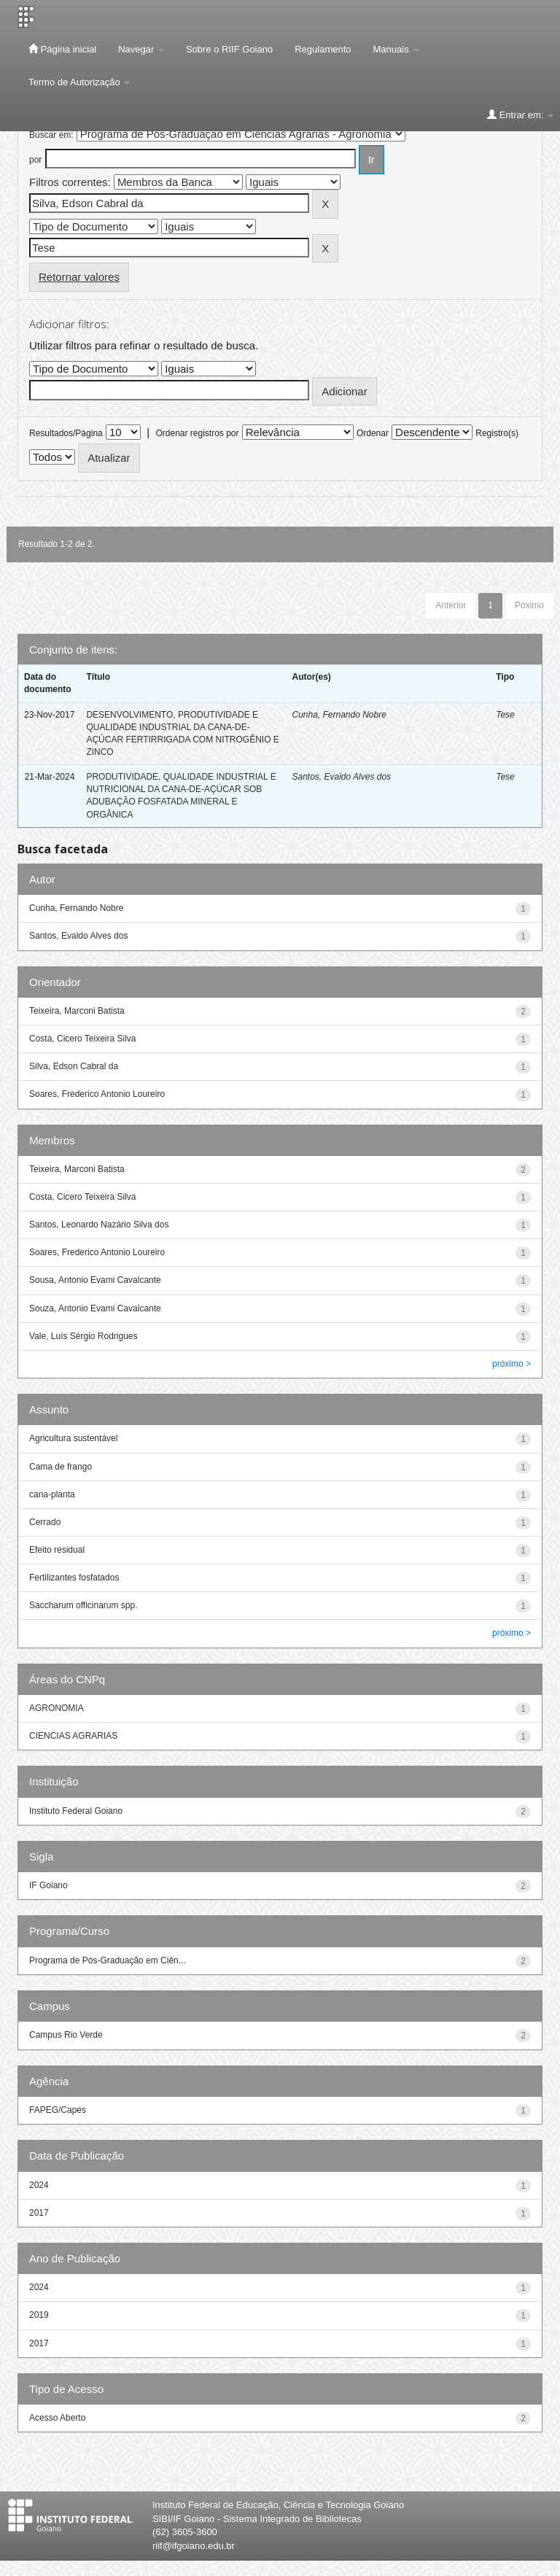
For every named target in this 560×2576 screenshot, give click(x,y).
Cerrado (45, 1522)
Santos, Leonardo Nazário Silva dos (98, 1224)
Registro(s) (496, 433)
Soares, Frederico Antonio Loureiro (97, 1094)
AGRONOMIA (56, 1708)
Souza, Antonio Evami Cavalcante (95, 1308)
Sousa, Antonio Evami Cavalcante (95, 1280)
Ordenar (373, 433)
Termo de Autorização (79, 82)
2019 (39, 2315)
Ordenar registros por (196, 433)
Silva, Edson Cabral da (73, 1066)
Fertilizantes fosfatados (74, 1577)
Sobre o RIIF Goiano (229, 49)
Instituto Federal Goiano (75, 1811)
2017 (39, 2213)
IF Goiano (48, 1885)
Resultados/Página (66, 433)
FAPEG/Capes (57, 2110)
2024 (39, 2185)
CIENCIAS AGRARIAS (73, 1736)
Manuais (396, 49)
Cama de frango (60, 1467)
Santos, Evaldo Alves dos (341, 777)
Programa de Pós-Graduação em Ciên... (107, 1960)
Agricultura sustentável (73, 1438)
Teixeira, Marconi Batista (77, 1011)
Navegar (141, 49)
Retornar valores (79, 277)
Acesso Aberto (57, 2418)
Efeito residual (57, 1550)
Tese (505, 715)
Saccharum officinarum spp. (83, 1605)
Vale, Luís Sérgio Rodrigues (83, 1336)
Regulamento (323, 49)
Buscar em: (51, 135)
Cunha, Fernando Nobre (339, 715)
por (35, 160)
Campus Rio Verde (66, 2035)
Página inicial (62, 49)
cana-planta (52, 1494)
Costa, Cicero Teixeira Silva (82, 1038)
